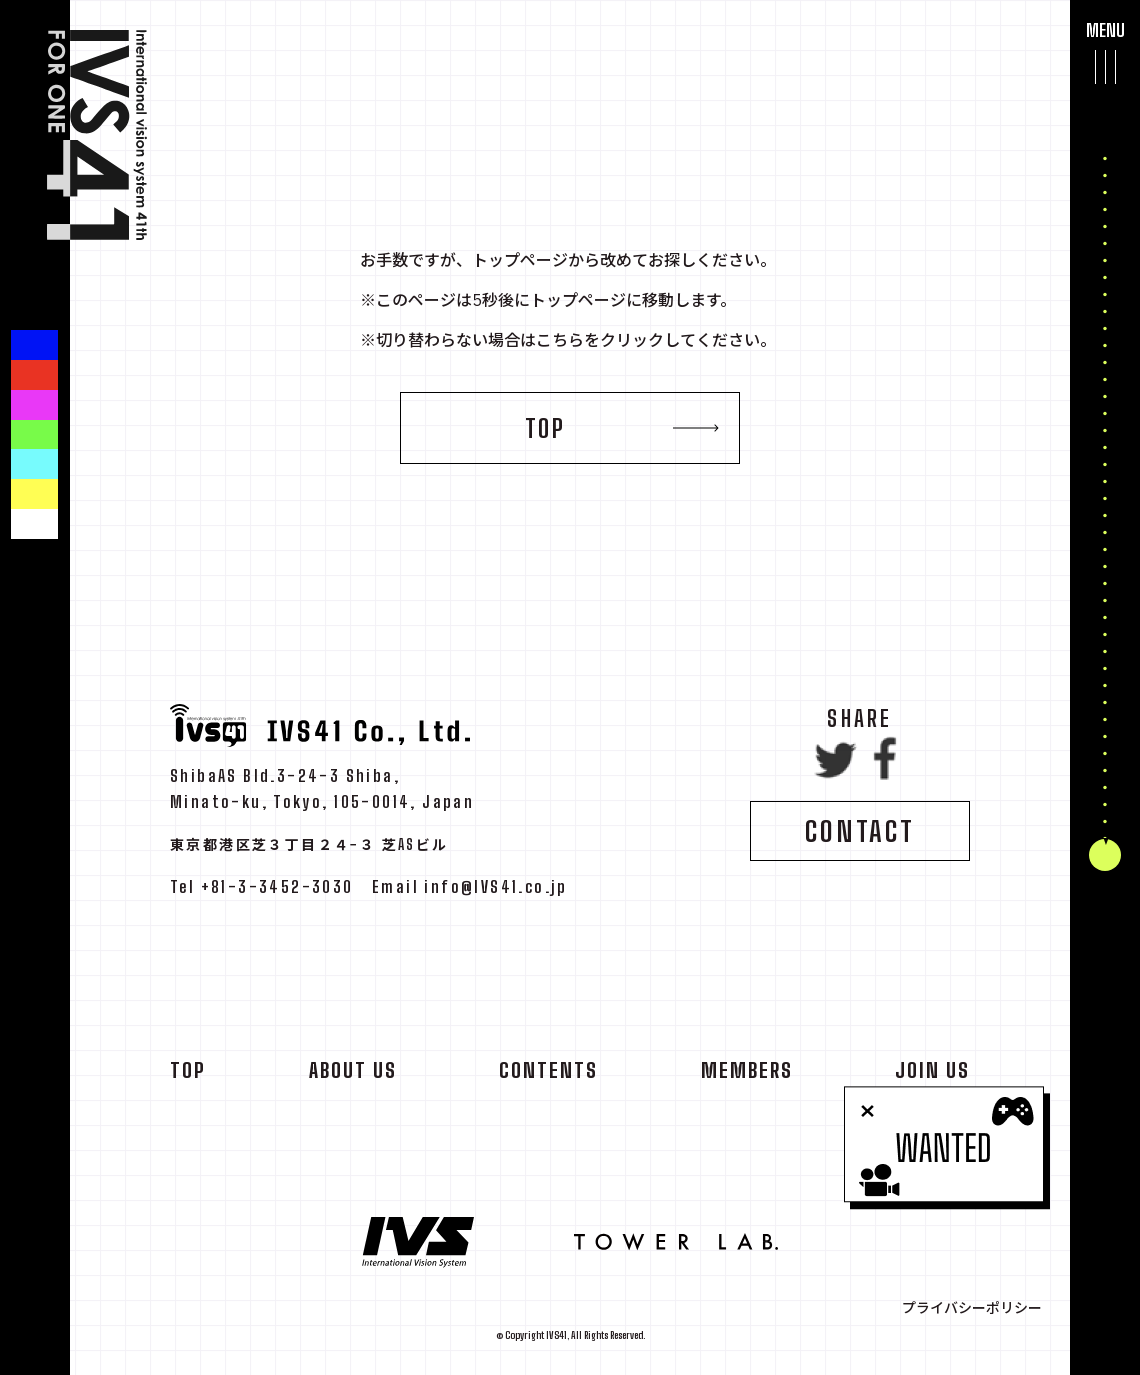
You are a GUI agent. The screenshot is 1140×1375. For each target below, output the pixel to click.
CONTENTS (548, 1076)
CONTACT (860, 837)
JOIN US (932, 1076)
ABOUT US (353, 1076)
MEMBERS (747, 1076)
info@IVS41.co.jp (495, 892)
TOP (545, 428)
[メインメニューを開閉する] (1105, 66)
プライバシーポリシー (972, 1308)
